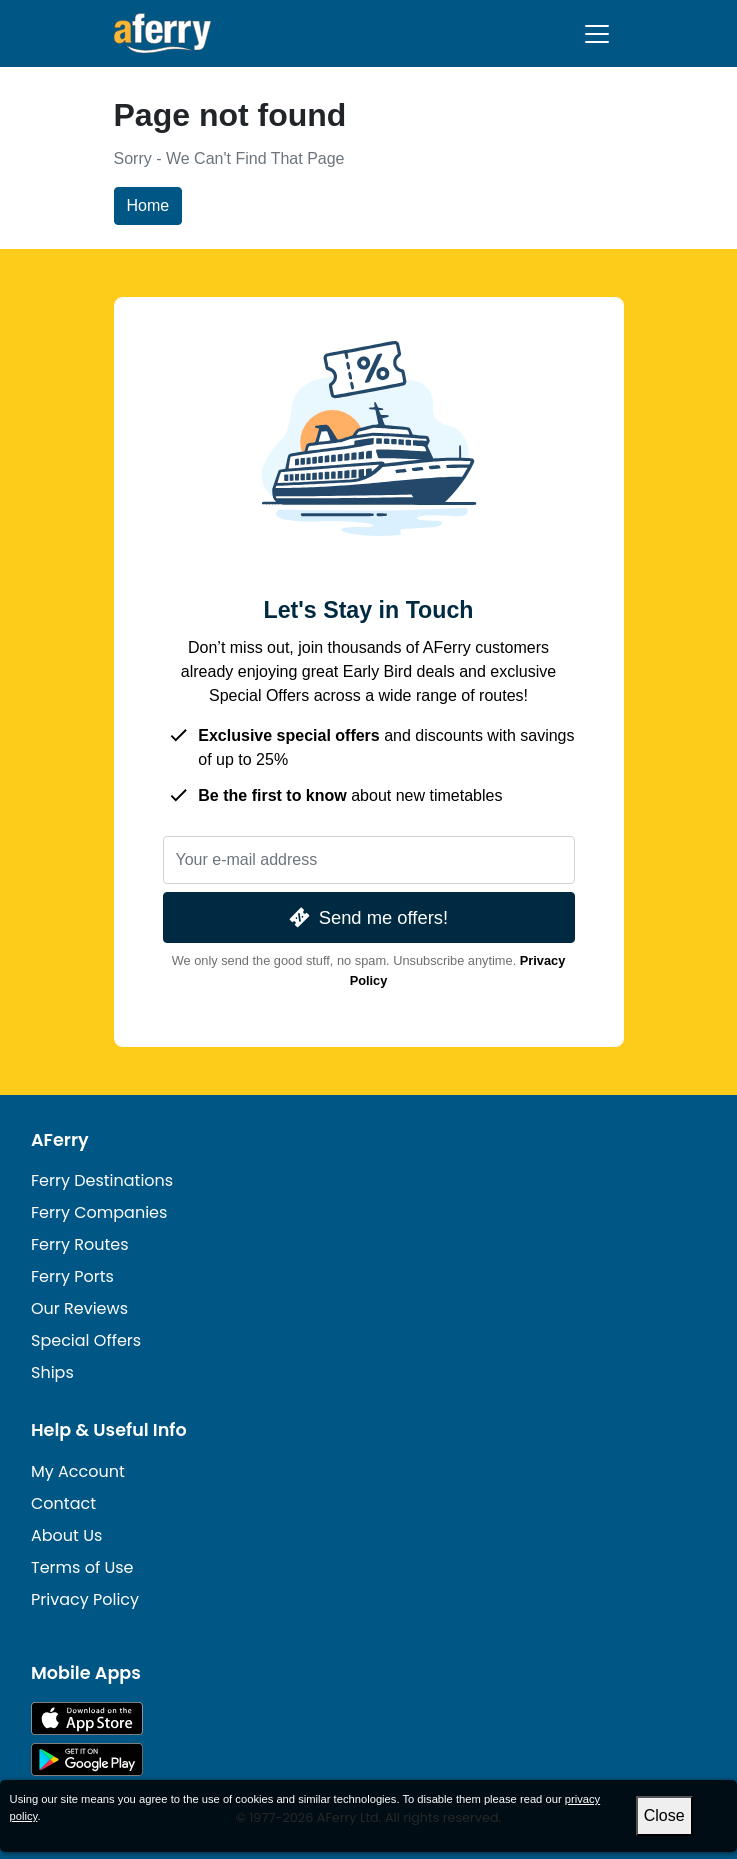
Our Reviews (79, 1308)
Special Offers (86, 1340)
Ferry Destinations (102, 1180)
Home (148, 205)
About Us (66, 1535)
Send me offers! (366, 917)
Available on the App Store (87, 1718)
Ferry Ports (72, 1276)
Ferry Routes (80, 1244)
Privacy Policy (85, 1599)
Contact (63, 1503)
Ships (52, 1372)
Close (664, 1815)
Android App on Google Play (87, 1759)
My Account (78, 1471)
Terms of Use (82, 1567)
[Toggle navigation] (597, 34)
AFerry (60, 1140)
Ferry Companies (99, 1212)
